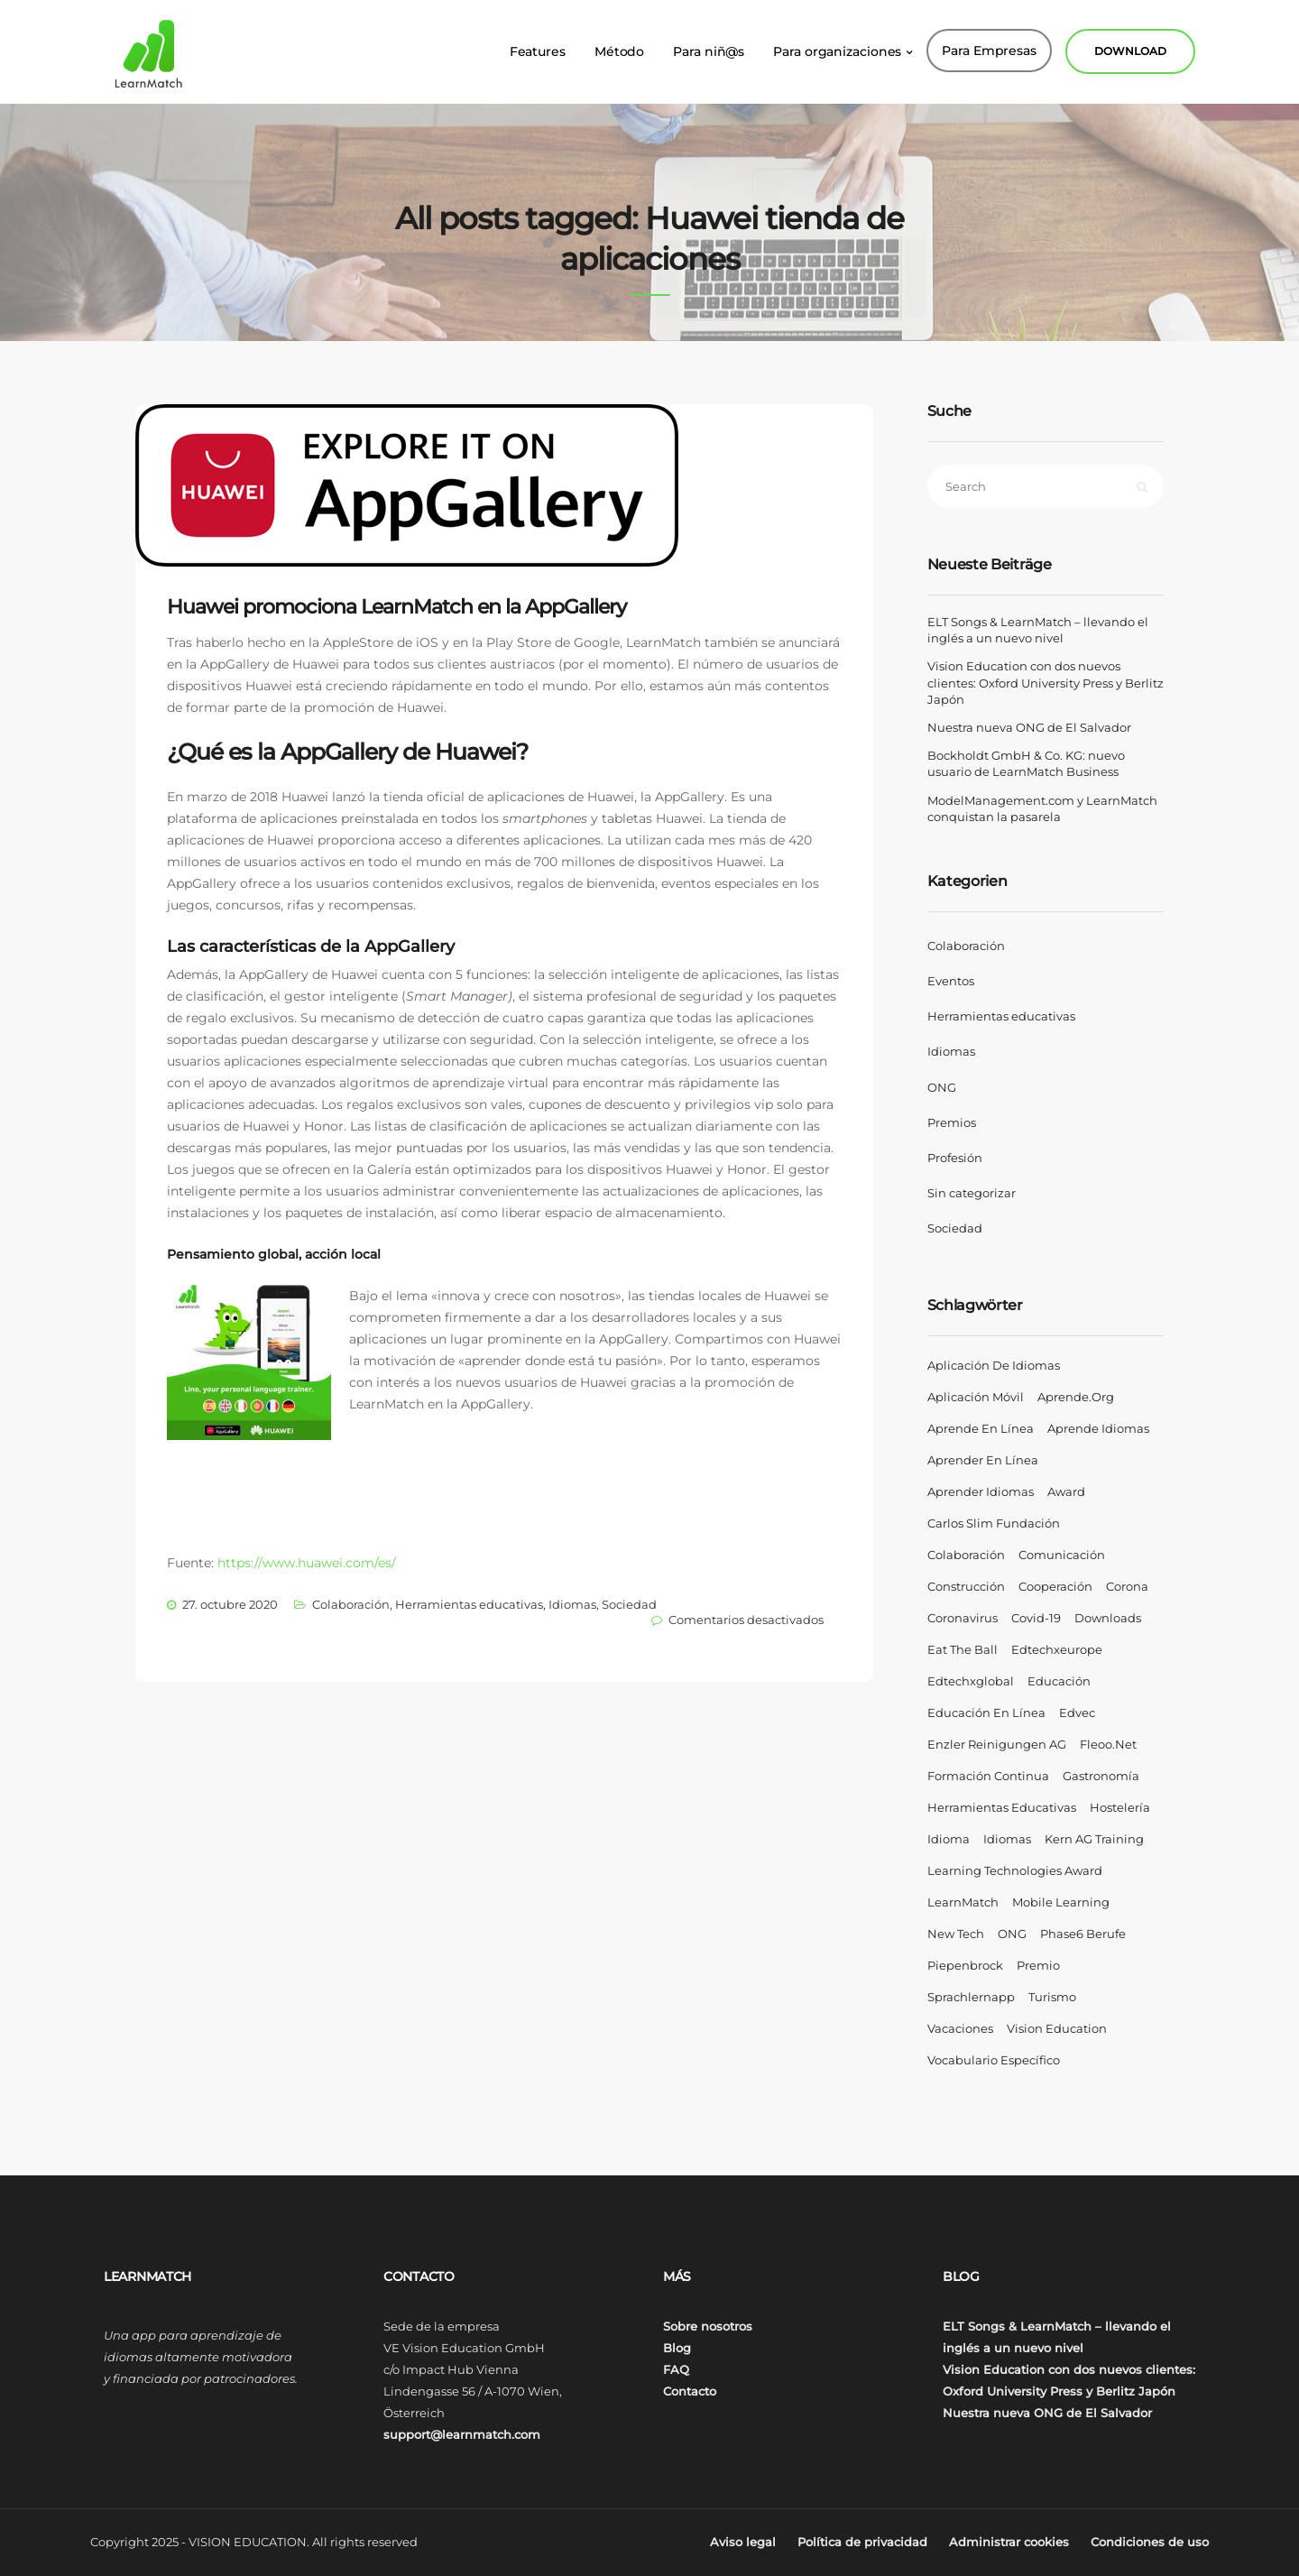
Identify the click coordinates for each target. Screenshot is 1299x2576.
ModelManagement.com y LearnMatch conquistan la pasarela (1042, 808)
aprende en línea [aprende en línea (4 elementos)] (980, 1428)
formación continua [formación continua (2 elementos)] (988, 1775)
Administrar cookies (1009, 2541)
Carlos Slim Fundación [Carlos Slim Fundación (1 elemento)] (993, 1523)
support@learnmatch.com (461, 2434)
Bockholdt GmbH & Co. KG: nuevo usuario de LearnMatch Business (1026, 763)
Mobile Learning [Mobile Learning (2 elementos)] (1061, 1902)
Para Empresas (989, 44)
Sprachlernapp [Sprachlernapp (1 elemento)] (971, 1997)
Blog (677, 2348)
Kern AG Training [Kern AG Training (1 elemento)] (1094, 1839)
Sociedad (629, 1604)
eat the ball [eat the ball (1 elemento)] (962, 1649)
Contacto (689, 2391)
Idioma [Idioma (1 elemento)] (948, 1839)
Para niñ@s (708, 45)
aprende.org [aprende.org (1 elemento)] (1075, 1397)
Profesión (954, 1157)
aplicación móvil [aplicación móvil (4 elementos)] (975, 1397)
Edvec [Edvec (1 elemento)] (1077, 1712)
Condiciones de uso (1150, 2541)
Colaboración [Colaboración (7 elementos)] (966, 1554)
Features (538, 45)
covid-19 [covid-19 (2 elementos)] (1036, 1618)
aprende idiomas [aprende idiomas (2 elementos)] (1098, 1428)
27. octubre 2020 (230, 1604)
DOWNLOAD (1130, 44)
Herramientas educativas (469, 1604)
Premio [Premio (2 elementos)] (1038, 1965)
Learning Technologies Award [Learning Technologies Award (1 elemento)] (1014, 1870)
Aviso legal (743, 2541)
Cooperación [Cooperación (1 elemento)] (1055, 1586)
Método (619, 45)
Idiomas (572, 1604)
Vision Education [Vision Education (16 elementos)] (1057, 2028)
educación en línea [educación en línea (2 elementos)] (986, 1712)
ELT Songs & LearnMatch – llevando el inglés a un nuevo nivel (1037, 629)
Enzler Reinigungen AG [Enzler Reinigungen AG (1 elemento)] (996, 1744)
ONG (941, 1087)
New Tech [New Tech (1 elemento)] (955, 1933)
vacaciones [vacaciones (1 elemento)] (960, 2028)
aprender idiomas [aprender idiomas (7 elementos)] (980, 1491)
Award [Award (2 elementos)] (1066, 1491)
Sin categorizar (971, 1193)
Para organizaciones (837, 45)
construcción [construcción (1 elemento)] (966, 1586)
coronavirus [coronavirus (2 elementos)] (962, 1618)
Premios (951, 1122)
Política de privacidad (862, 2541)
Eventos (950, 981)
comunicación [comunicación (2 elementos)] (1061, 1554)
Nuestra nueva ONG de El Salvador (1029, 727)
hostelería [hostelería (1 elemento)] (1120, 1807)
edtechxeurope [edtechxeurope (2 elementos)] (1056, 1649)
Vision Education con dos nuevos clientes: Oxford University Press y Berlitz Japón (1045, 682)
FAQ (676, 2369)
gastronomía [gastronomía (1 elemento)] (1101, 1775)
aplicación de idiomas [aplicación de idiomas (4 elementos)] (993, 1365)
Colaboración (351, 1604)
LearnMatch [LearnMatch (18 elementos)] (963, 1902)
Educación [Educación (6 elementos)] (1059, 1681)
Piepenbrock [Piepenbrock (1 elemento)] (965, 1965)
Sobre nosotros (707, 2326)
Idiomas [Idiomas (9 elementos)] (1007, 1839)
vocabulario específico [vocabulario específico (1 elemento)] (993, 2060)
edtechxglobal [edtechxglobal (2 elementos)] (970, 1681)
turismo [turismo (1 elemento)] (1052, 1997)
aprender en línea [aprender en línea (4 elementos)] (982, 1460)
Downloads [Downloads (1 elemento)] (1107, 1618)
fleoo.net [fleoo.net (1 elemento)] (1108, 1744)
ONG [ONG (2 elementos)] (1012, 1933)
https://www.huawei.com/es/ (306, 1563)
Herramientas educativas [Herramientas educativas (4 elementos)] (1001, 1807)
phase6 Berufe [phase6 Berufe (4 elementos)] (1083, 1933)
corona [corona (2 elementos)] (1127, 1586)
